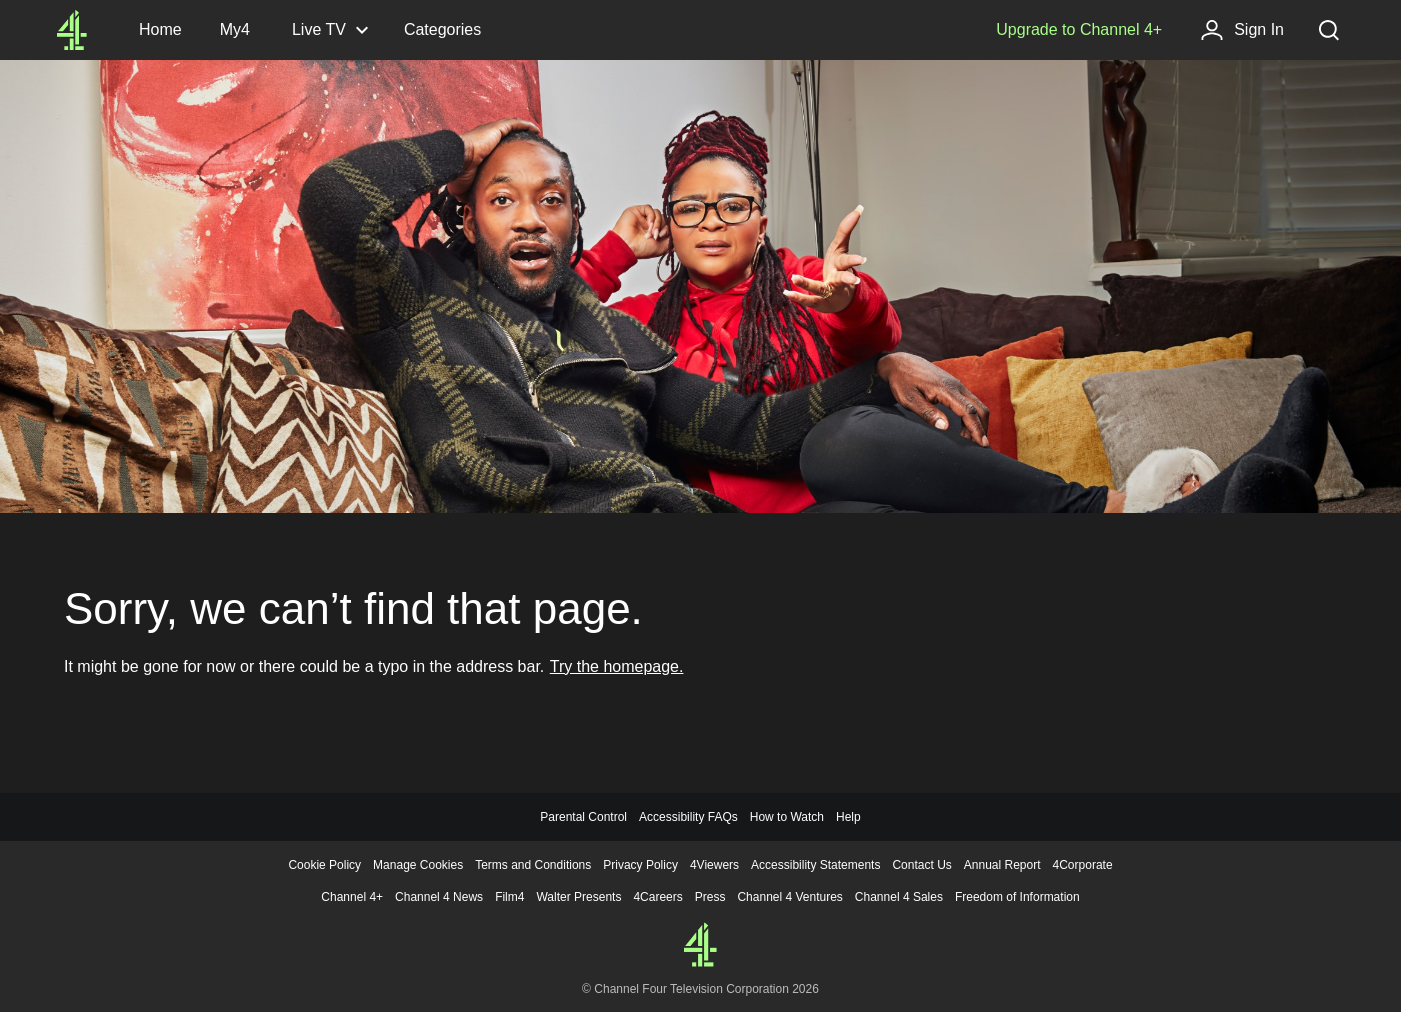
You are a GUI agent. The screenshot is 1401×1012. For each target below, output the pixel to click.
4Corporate (1083, 865)
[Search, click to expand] (1329, 30)
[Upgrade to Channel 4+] (1079, 30)
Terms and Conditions (533, 865)
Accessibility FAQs (688, 817)
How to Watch (787, 817)
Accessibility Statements (815, 865)
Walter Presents (578, 897)
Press (710, 897)
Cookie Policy (324, 865)
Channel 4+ (352, 897)
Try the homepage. (617, 666)
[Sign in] (1242, 30)
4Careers (657, 897)
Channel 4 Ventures (789, 897)
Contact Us (921, 865)
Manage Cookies (418, 865)
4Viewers (714, 865)
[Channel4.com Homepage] (72, 30)
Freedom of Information (1017, 897)
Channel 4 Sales (899, 897)
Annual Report (1002, 865)
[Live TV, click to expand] (329, 30)
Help (848, 817)
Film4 (509, 897)
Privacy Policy (640, 865)
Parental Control (583, 817)
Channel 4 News (439, 897)
